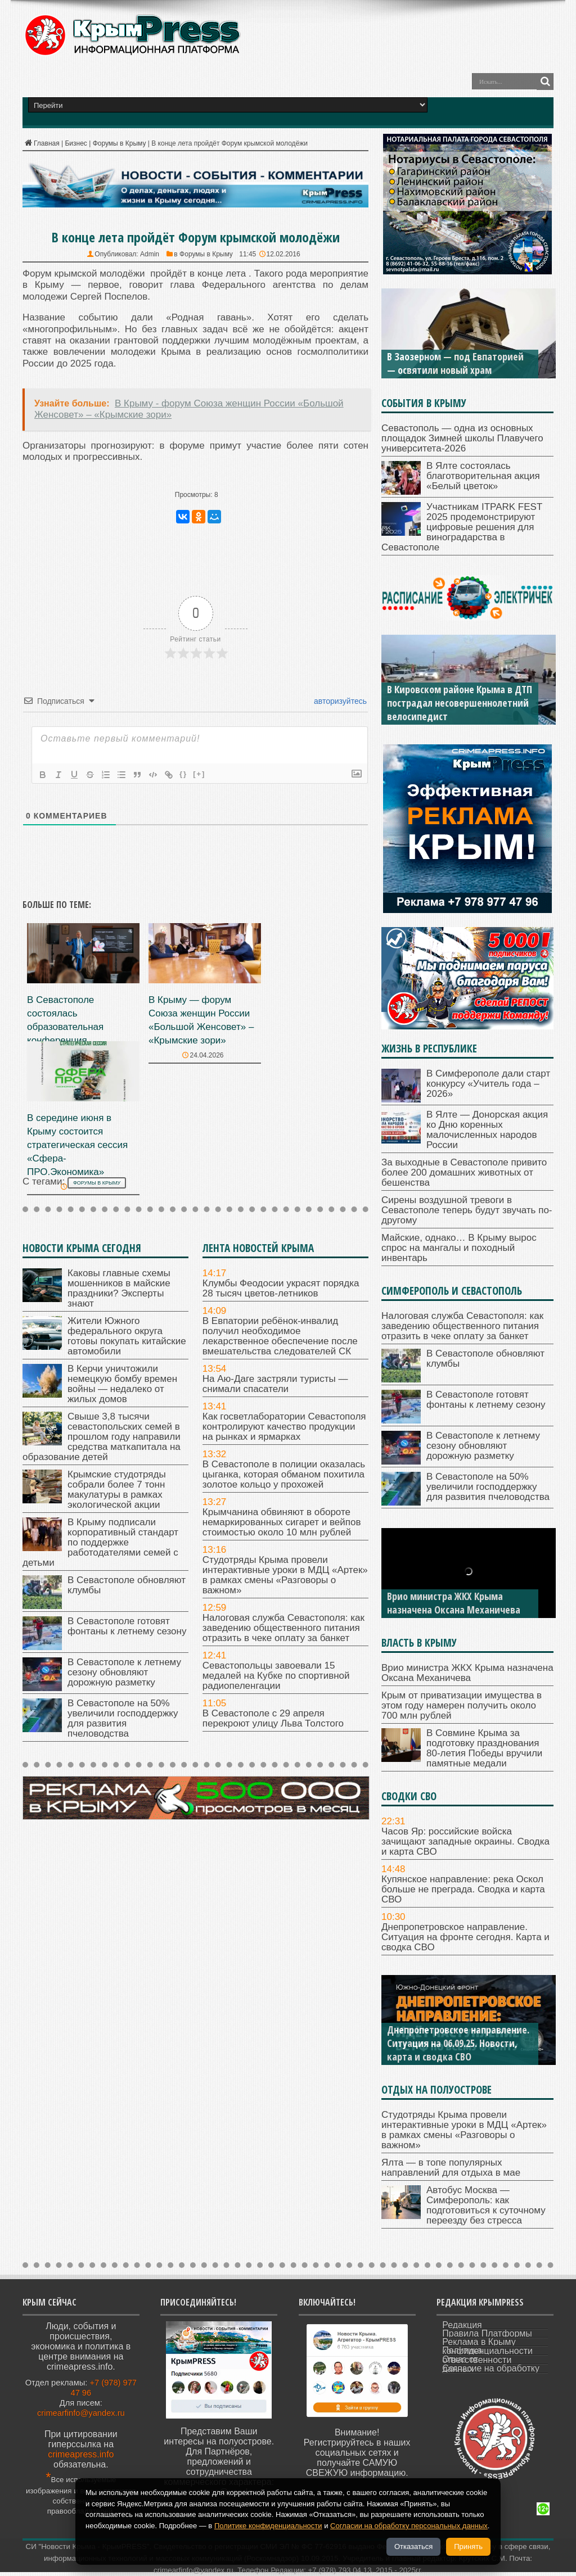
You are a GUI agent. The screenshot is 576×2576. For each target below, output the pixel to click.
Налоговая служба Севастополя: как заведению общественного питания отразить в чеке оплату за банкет (283, 1627)
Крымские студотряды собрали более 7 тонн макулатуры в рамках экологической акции (117, 1489)
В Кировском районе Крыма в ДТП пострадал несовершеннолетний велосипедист (459, 703)
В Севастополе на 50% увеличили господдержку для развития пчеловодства (123, 1718)
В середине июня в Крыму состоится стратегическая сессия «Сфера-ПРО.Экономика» (77, 1145)
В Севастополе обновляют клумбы (127, 1585)
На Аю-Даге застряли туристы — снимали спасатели (275, 1383)
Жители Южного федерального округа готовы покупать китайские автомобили (127, 1336)
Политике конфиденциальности (268, 2525)
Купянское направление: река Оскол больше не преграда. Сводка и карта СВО (463, 1889)
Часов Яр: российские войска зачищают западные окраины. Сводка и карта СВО (465, 1841)
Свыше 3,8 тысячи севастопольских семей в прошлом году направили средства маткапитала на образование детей (101, 1436)
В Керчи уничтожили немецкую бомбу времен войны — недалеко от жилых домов (122, 1383)
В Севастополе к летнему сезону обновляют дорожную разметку (124, 1672)
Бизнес (76, 143)
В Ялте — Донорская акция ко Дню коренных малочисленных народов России (487, 1129)
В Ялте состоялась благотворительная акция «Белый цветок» (483, 475)
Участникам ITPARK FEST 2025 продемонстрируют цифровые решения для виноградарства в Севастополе (461, 527)
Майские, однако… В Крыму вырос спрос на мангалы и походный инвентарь (459, 1247)
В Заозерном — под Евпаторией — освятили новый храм (455, 363)
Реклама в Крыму (478, 2342)
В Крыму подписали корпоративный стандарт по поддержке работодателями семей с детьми (100, 1542)
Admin (149, 254)
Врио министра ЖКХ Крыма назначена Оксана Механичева (453, 1602)
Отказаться (413, 2546)
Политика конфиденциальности (487, 2350)
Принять (468, 2546)
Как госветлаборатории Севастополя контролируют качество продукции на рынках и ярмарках (284, 1426)
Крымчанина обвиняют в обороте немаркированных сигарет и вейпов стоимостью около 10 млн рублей (281, 1522)
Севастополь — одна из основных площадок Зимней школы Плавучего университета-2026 (462, 438)
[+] (199, 774)
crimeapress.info (81, 2454)
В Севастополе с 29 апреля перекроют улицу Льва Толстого (273, 1718)
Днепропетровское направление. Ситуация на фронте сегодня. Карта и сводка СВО (465, 1937)
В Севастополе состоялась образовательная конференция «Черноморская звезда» (80, 1027)
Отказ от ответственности (476, 2359)
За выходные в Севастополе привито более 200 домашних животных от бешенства (464, 1172)
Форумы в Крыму (119, 143)
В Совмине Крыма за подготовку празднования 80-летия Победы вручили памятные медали (484, 1748)
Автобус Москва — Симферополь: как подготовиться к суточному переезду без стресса (486, 2205)
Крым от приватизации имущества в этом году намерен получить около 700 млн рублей (461, 1705)
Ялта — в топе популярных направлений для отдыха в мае (450, 2167)
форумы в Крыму (96, 1183)
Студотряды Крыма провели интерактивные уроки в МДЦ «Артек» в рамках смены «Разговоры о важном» (285, 1575)
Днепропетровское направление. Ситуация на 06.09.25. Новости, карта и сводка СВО (458, 2043)
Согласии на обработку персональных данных (409, 2525)
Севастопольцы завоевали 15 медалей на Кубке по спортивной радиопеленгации (276, 1675)
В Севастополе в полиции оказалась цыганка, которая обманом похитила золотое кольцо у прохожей (283, 1474)
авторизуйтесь (339, 701)
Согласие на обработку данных (490, 2368)
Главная (41, 143)
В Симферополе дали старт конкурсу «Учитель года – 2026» (488, 1083)
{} (183, 774)
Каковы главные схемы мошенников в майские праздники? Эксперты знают (119, 1288)
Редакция (462, 2325)
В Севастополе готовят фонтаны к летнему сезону (127, 1626)
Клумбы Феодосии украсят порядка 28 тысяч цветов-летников (280, 1288)
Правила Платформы (487, 2333)
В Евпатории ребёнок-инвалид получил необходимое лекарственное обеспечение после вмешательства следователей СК (280, 1336)
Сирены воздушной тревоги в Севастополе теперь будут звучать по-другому (466, 1210)
